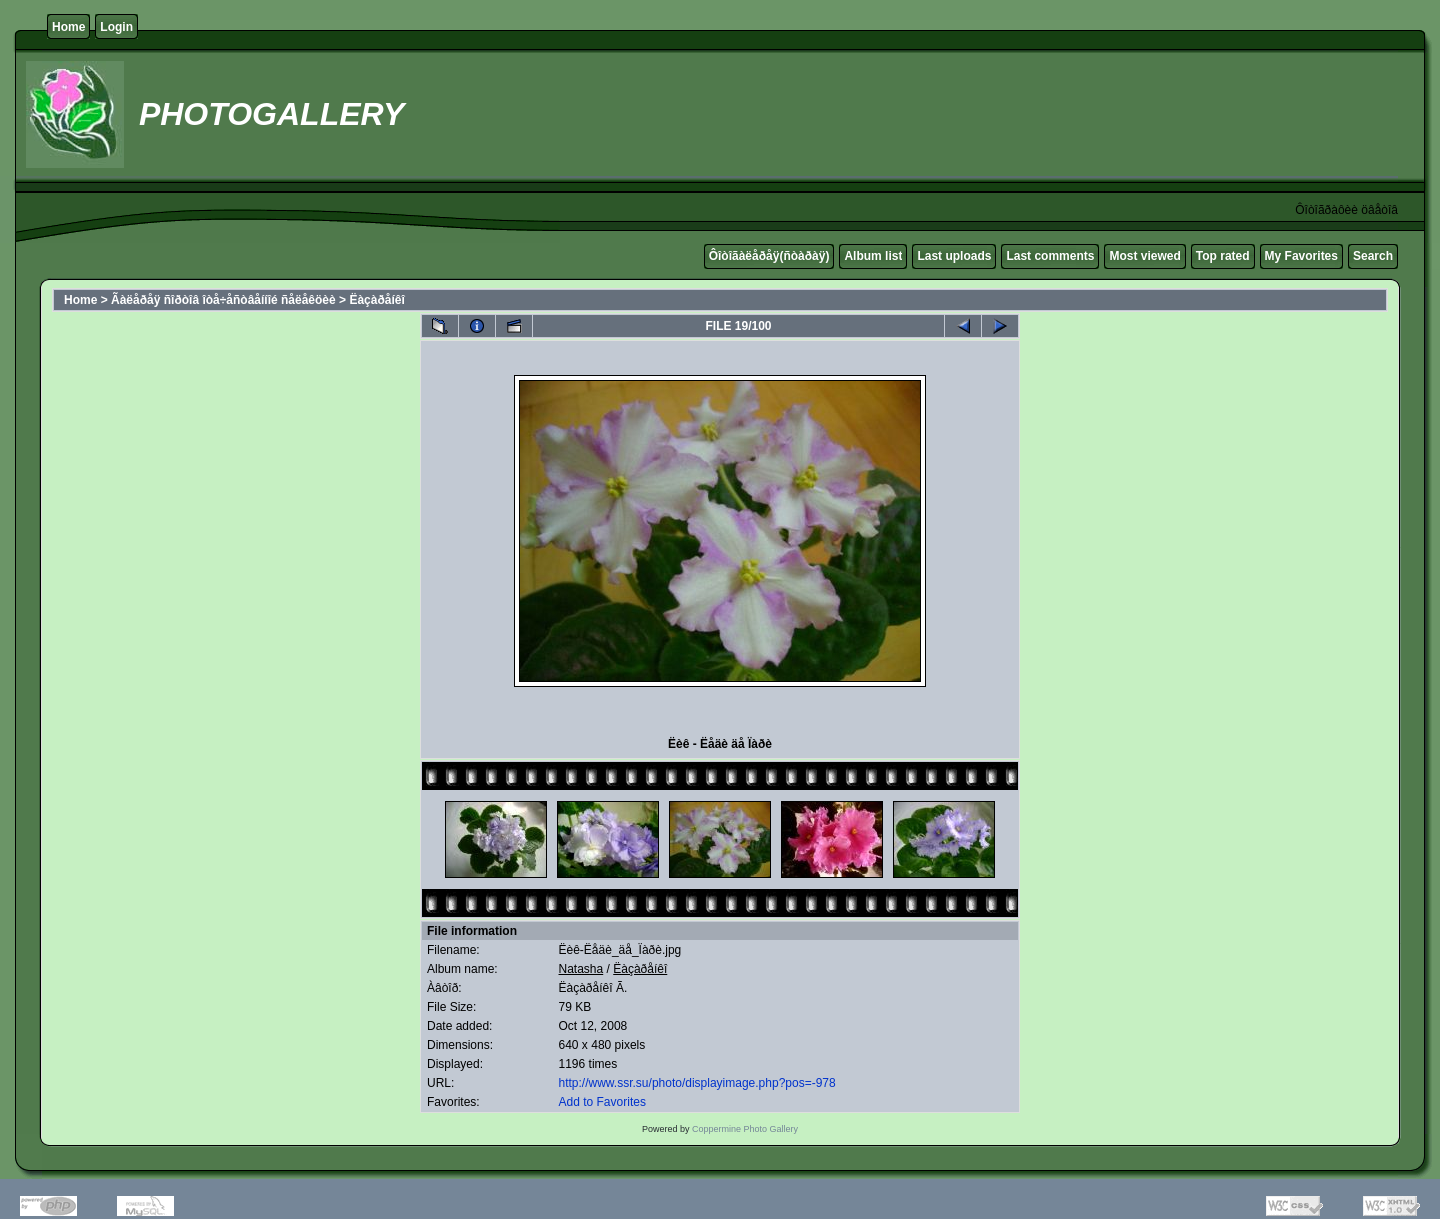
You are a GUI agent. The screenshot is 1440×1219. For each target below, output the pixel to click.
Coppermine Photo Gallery (745, 1129)
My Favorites (1301, 256)
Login (116, 27)
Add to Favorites (602, 1102)
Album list (873, 256)
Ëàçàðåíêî (376, 300)
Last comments (1050, 256)
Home (68, 27)
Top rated (1223, 256)
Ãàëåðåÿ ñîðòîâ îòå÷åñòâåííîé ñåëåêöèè (223, 300)
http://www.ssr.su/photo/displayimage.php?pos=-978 (697, 1083)
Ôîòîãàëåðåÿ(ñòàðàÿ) (769, 256)
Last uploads (954, 256)
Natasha (581, 969)
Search (1373, 256)
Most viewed (1144, 256)
